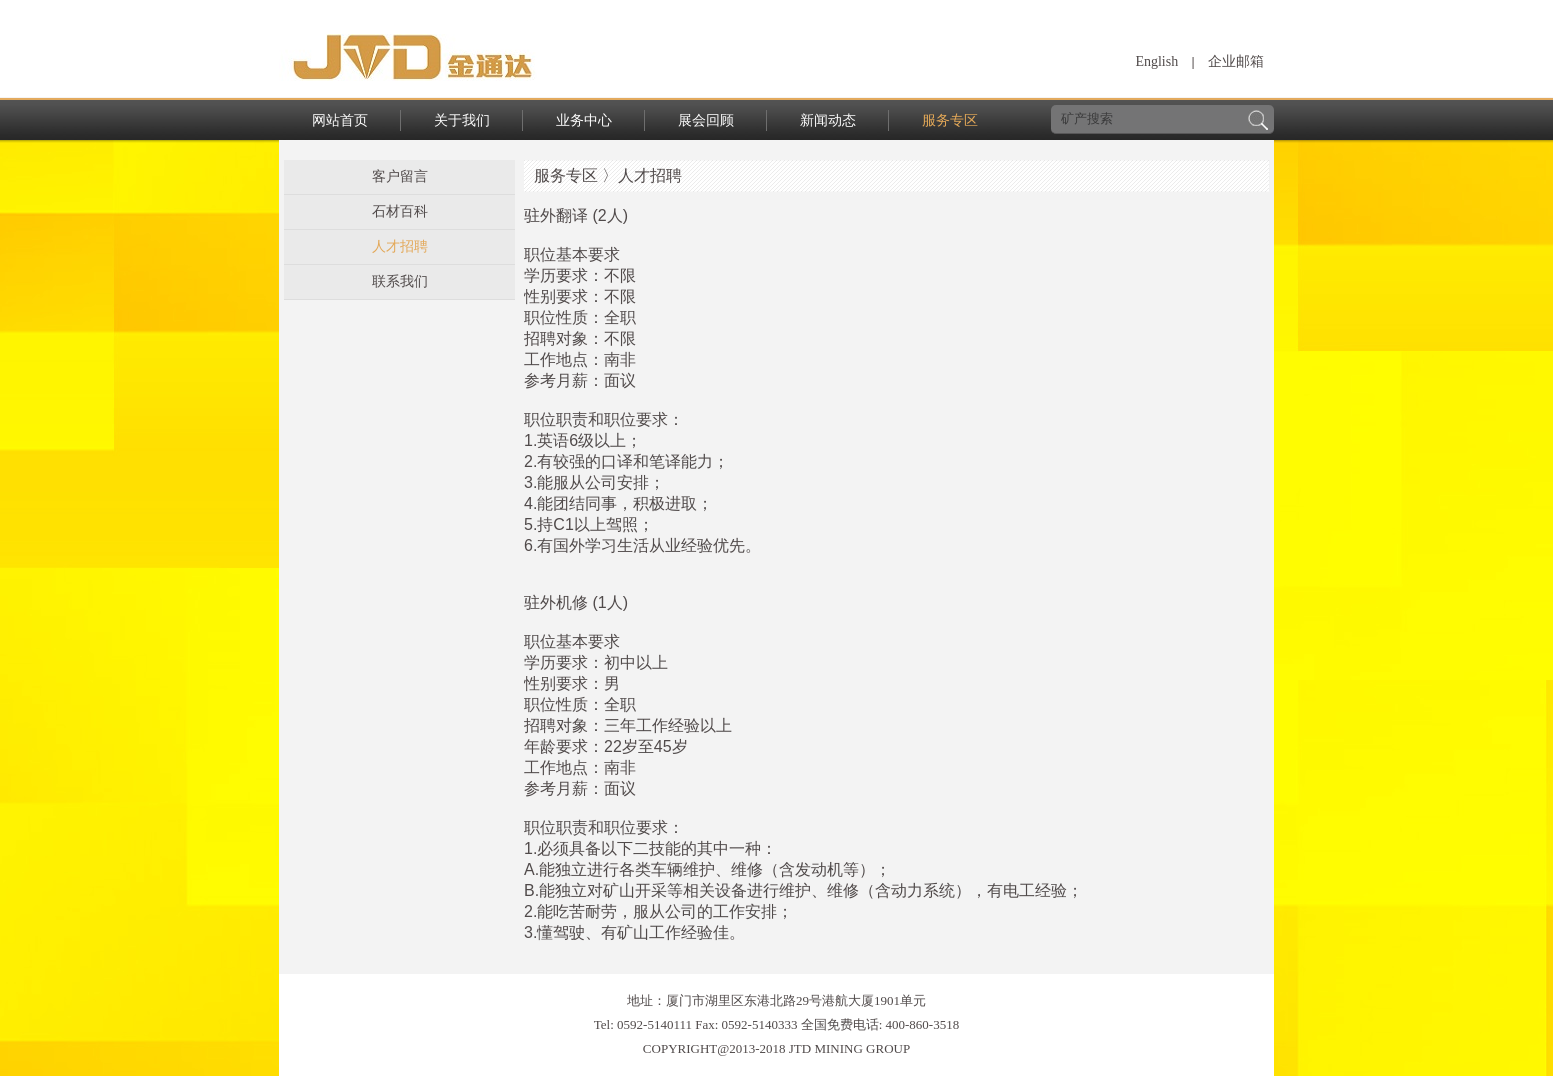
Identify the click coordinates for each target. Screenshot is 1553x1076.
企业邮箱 (1236, 61)
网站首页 (340, 120)
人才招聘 (400, 246)
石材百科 (400, 211)
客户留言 (400, 176)
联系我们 (400, 281)
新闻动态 (828, 120)
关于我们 (462, 120)
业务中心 (584, 120)
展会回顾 (706, 120)
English (1156, 61)
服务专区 (950, 120)
